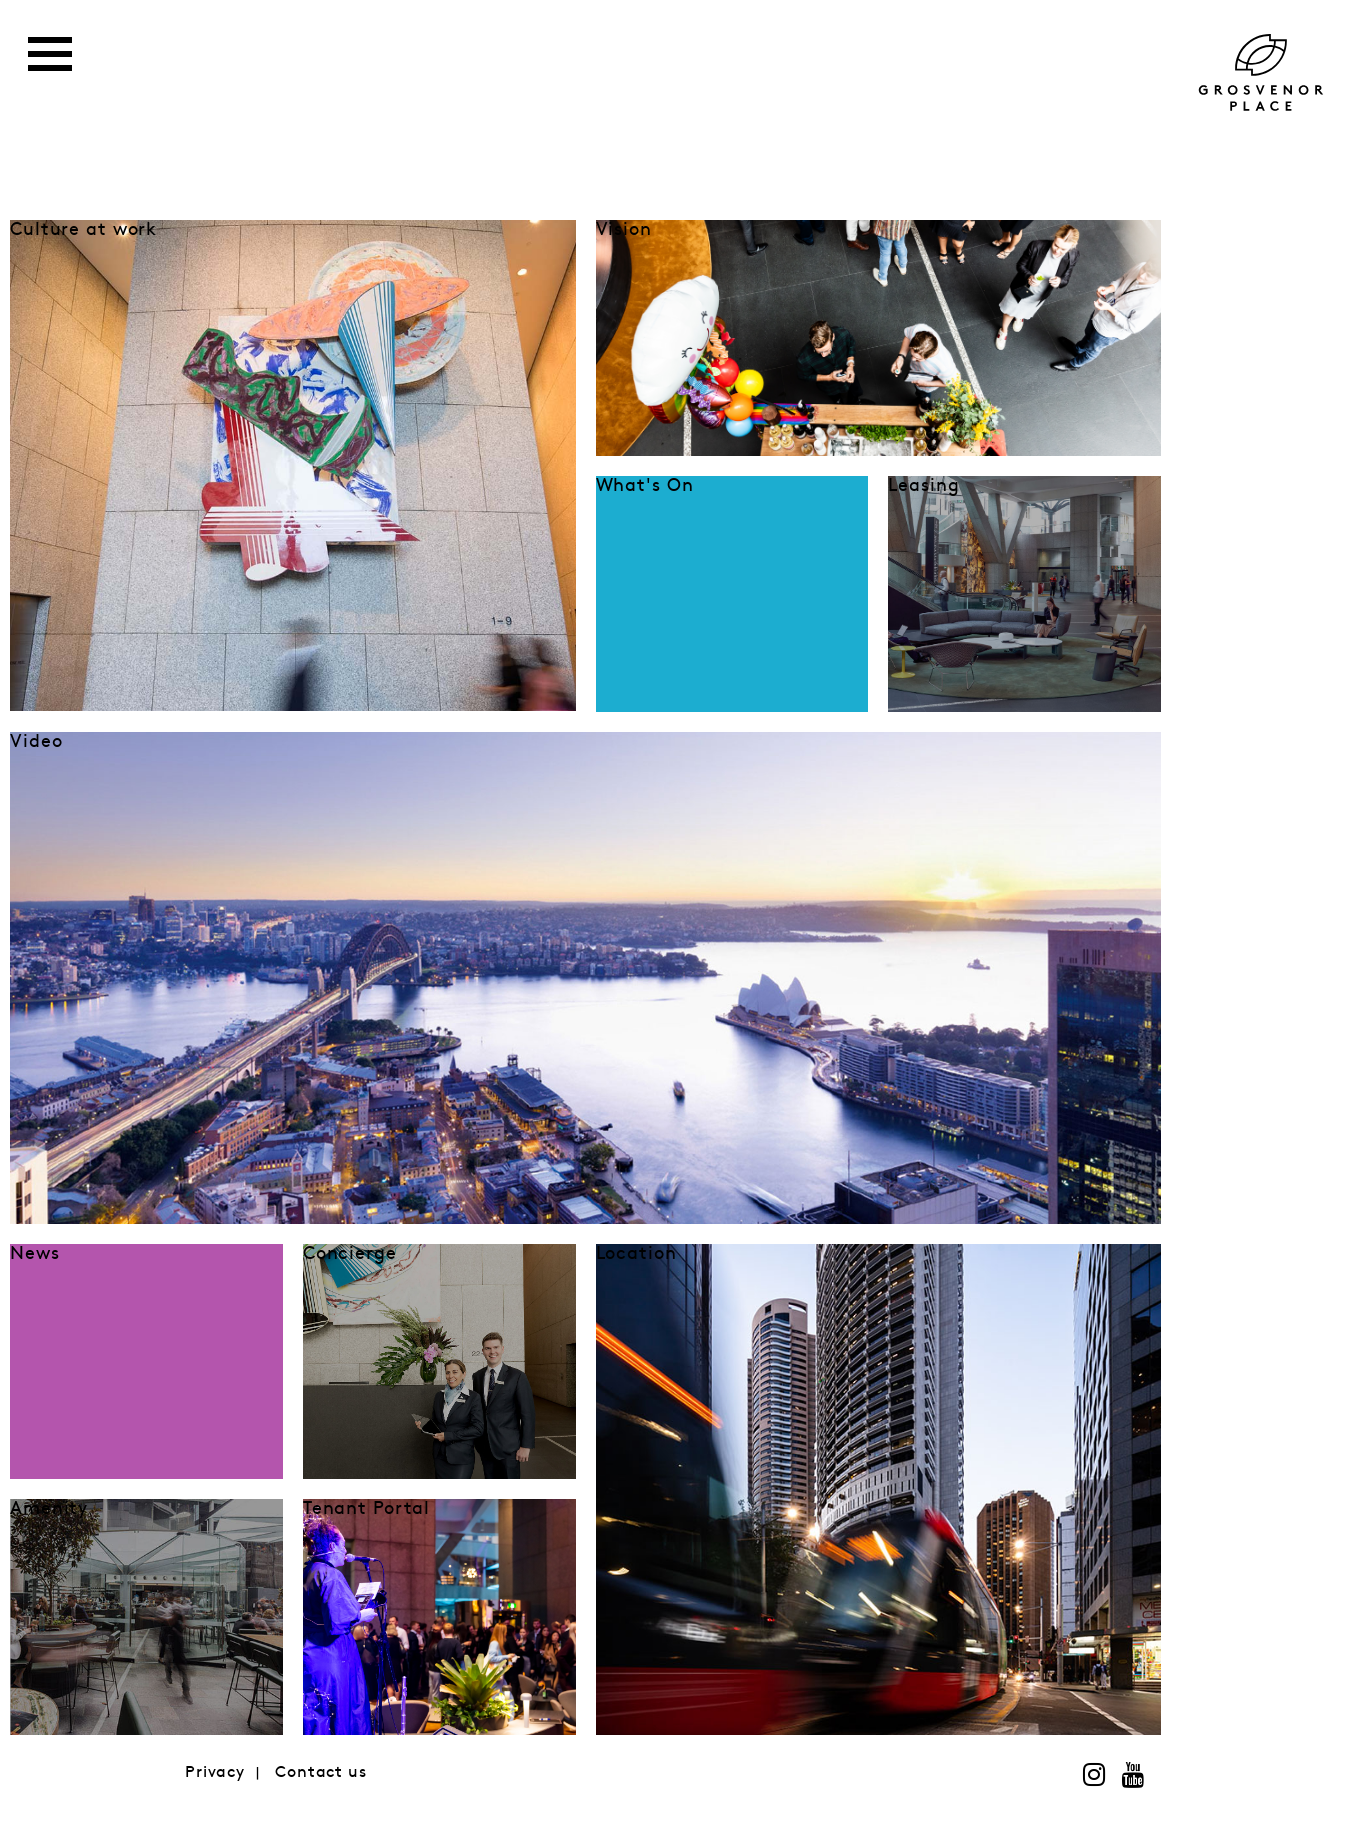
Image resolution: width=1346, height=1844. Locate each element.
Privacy (215, 1772)
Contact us (321, 1772)
